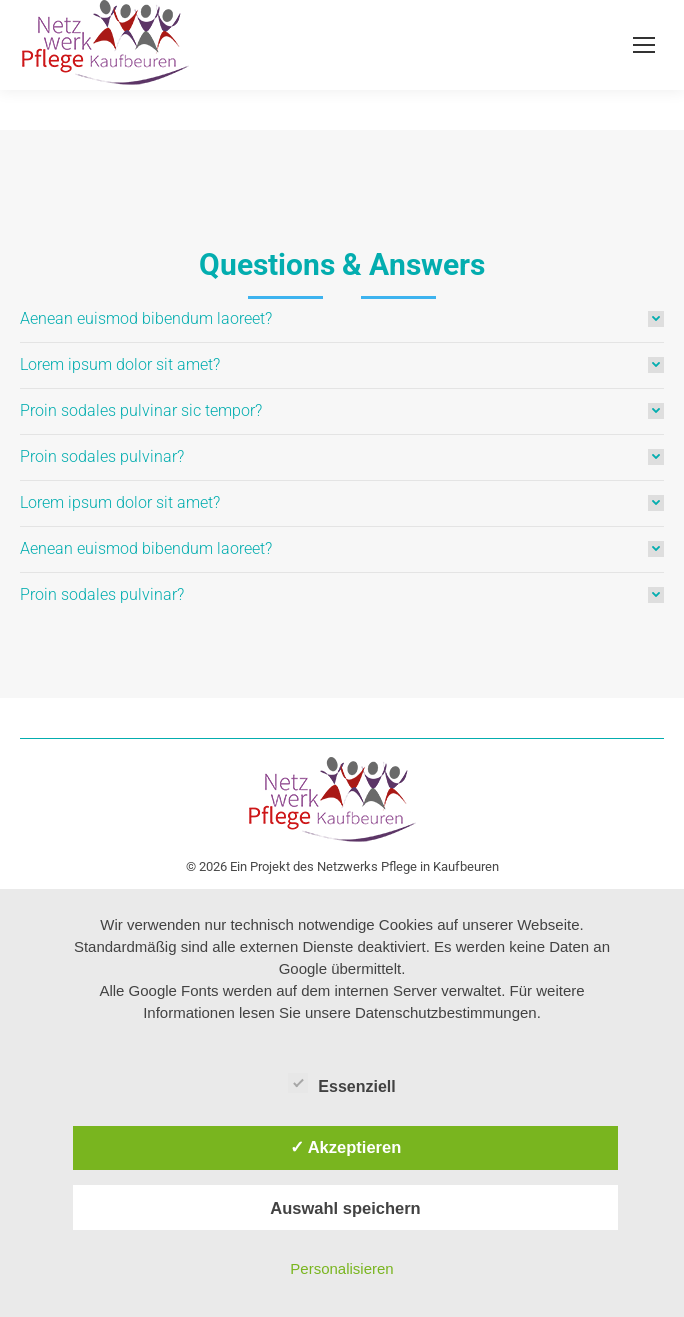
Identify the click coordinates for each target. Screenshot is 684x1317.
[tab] (342, 319)
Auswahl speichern (345, 1208)
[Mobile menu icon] (644, 45)
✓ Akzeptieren (346, 1147)
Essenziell (341, 1083)
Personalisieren (341, 1268)
